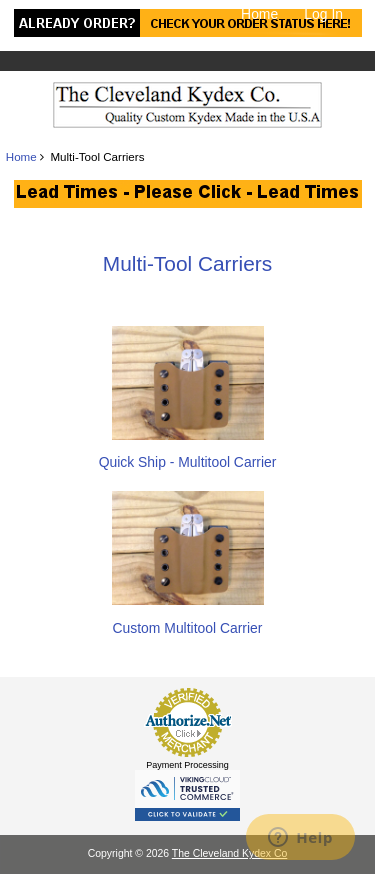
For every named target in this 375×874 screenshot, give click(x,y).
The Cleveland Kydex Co (229, 853)
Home (259, 14)
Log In (323, 14)
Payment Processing (187, 765)
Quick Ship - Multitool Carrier (188, 453)
